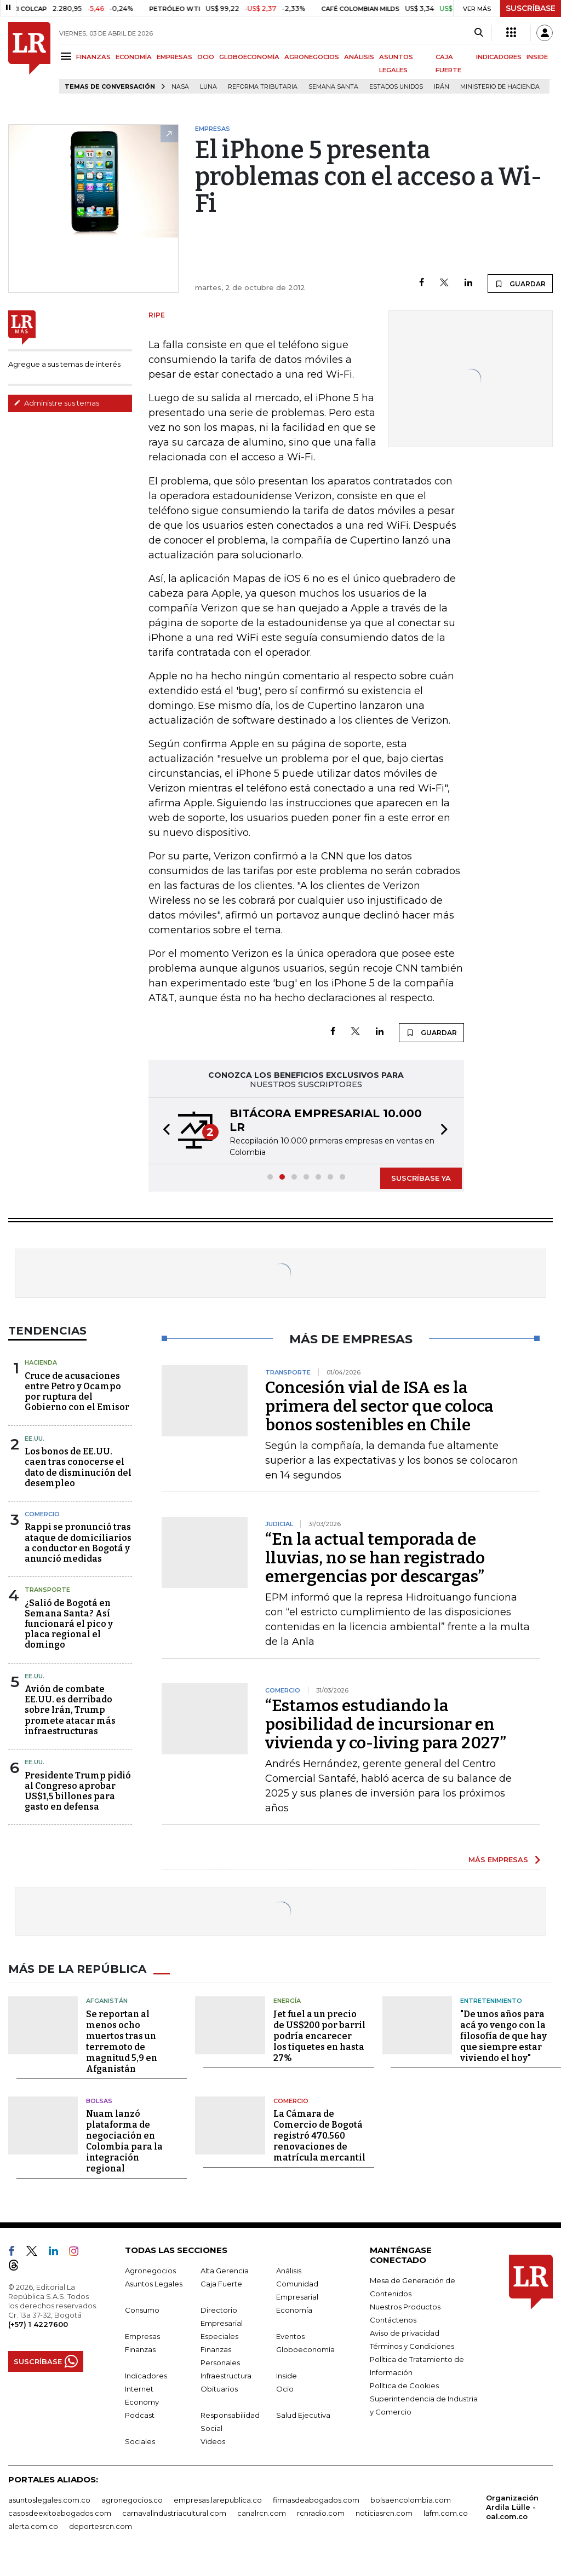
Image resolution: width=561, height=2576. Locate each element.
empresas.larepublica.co (218, 2500)
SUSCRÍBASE (531, 8)
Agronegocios (150, 2270)
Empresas (142, 2336)
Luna (208, 86)
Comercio (42, 1514)
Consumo (142, 2310)
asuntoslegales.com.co (49, 2500)
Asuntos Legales (153, 2283)
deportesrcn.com (100, 2526)
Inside (286, 2375)
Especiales (219, 2336)
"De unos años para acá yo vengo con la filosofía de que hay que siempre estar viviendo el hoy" (503, 2036)
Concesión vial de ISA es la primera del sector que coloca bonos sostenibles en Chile (379, 1406)
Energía (287, 2001)
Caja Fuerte (221, 2283)
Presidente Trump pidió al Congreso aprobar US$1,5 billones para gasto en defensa (78, 1791)
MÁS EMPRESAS (498, 1859)
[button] (163, 1131)
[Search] (478, 32)
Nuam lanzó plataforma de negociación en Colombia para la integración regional (124, 2141)
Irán (441, 86)
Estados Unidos (396, 86)
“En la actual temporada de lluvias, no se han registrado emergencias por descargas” (375, 1557)
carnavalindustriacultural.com (174, 2513)
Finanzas (140, 2349)
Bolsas (99, 2101)
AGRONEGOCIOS (311, 57)
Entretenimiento (491, 2001)
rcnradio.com (321, 2513)
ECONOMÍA (134, 57)
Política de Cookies (404, 2385)
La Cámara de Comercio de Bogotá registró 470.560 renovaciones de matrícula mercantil (319, 2136)
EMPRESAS (174, 57)
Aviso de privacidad (404, 2333)
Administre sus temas (56, 402)
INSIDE (537, 57)
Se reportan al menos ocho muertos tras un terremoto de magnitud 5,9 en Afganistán (121, 2041)
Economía (294, 2310)
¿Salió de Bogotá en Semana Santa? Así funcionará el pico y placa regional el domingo (69, 1624)
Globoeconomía (305, 2349)
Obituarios (219, 2388)
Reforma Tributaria (262, 86)
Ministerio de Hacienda (500, 86)
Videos (213, 2441)
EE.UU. (34, 1438)
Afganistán (107, 2001)
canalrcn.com (261, 2513)
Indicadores (146, 2375)
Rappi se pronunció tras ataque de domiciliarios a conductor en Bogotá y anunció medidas (78, 1543)
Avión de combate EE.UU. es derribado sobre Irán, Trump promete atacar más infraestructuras (70, 1710)
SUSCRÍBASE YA (421, 1178)
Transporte (47, 1589)
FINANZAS (93, 57)
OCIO (205, 57)
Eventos (290, 2336)
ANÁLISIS (359, 57)
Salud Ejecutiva (303, 2415)
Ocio (285, 2388)
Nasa (180, 86)
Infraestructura (226, 2375)
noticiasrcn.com (384, 2513)
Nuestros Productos (405, 2306)
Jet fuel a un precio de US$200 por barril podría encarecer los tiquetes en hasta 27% (319, 2036)
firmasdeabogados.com (316, 2500)
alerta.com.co (33, 2526)
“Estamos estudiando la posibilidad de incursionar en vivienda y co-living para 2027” (385, 1724)
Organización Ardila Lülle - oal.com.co (512, 2507)
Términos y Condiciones (412, 2346)
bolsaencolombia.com (410, 2500)
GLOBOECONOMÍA (249, 57)
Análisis (288, 2270)
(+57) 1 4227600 (38, 2324)
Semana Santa (333, 86)
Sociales (140, 2441)
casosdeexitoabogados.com (59, 2513)
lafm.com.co (445, 2513)
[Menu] (67, 56)
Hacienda (41, 1362)
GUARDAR (520, 283)
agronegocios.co (132, 2500)
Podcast (139, 2415)
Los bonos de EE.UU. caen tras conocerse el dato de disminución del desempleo (78, 1467)
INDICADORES (499, 57)
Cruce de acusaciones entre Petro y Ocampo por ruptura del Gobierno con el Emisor (77, 1392)
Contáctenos (393, 2319)
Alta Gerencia (225, 2270)
